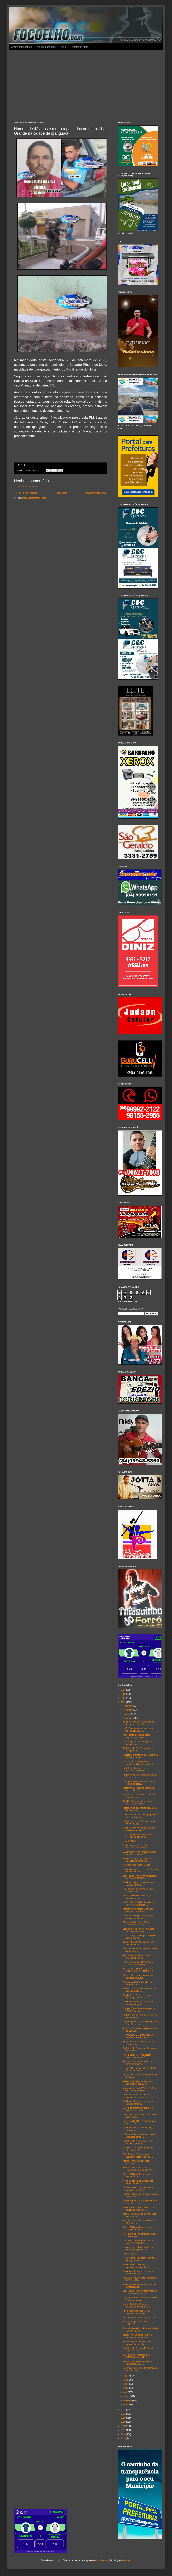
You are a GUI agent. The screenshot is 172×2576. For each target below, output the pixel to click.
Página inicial (61, 493)
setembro (128, 1718)
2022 (123, 2409)
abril (125, 2392)
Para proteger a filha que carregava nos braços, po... (139, 1936)
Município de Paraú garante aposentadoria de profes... (136, 2305)
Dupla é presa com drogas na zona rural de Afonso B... (139, 1829)
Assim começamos (21, 46)
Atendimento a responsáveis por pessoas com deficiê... (138, 1910)
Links (64, 46)
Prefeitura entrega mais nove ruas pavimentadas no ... (139, 2362)
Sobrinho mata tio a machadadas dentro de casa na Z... (138, 1723)
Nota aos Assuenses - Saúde (136, 1865)
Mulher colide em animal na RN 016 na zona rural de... (139, 1989)
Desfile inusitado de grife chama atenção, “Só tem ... (138, 2188)
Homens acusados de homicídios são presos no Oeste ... (140, 1870)
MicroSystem (101, 2560)
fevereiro (127, 2400)
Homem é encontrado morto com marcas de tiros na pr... (138, 2208)
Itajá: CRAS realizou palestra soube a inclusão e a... (139, 2215)
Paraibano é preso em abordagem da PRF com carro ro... (140, 1756)
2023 (123, 1702)
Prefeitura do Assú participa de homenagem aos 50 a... (137, 2082)
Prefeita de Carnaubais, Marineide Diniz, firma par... (139, 1795)
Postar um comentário (28, 486)
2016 (123, 2434)
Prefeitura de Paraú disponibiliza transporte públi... (138, 1749)
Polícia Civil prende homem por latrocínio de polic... (137, 2228)
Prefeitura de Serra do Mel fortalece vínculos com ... (139, 2349)
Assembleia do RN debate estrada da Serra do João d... (140, 2329)
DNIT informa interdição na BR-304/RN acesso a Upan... (137, 2356)
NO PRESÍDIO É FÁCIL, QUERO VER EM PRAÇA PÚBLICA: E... (139, 1969)
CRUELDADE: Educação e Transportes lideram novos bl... (138, 1762)
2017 (123, 2430)
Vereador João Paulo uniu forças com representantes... (138, 2241)
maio (125, 2388)
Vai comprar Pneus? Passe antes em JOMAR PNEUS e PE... (140, 2292)
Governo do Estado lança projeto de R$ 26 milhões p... (140, 1815)
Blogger (127, 2560)
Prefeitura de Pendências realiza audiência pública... (138, 2142)
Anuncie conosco (46, 46)
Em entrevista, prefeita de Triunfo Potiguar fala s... (138, 2042)
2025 (123, 1694)
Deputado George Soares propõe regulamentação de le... (138, 1916)
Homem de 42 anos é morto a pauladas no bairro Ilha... (137, 1859)
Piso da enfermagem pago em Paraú (140, 2317)
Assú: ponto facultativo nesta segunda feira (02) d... (136, 1736)
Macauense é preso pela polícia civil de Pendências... (140, 1949)
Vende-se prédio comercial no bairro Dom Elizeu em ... (140, 2023)
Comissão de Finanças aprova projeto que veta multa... (137, 1996)
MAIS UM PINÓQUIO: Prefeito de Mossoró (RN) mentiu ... (138, 1903)
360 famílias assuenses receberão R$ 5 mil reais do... (139, 2221)
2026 (123, 1690)
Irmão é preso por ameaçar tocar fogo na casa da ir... (138, 1729)
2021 (123, 2414)
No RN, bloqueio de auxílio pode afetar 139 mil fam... (138, 2182)
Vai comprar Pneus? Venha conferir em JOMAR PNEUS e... (139, 1877)
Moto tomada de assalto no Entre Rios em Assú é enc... (138, 1890)
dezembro (128, 1706)
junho (126, 2384)
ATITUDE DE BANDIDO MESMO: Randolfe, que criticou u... (138, 2036)
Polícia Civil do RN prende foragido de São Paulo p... (139, 2122)
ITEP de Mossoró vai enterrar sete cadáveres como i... (139, 2135)
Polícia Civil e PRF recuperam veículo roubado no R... (137, 2056)
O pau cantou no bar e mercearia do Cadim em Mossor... (140, 2298)
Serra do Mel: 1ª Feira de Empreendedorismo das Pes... (138, 2168)
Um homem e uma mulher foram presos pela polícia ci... (138, 1835)
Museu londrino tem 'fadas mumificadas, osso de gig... (137, 2265)
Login (58, 2560)
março (126, 2396)
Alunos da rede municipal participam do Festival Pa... (140, 2279)
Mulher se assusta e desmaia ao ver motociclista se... (140, 2285)
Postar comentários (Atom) (34, 498)
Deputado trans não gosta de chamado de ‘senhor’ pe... (136, 2095)
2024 (123, 1698)
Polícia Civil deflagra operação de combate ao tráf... (138, 1896)
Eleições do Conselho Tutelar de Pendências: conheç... (138, 1923)
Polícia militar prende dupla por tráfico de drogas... (137, 2062)
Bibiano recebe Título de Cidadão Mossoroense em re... (138, 1930)
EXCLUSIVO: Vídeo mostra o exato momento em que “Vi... (139, 1853)
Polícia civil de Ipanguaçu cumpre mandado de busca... (138, 1976)
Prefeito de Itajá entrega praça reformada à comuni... (137, 1769)
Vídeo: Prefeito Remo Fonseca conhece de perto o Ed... (137, 2336)
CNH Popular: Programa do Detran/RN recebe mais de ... (138, 2155)
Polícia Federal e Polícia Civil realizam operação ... (136, 1956)
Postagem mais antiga (95, 493)
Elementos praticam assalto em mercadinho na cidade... (137, 2342)
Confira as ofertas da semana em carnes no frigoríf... (138, 1883)
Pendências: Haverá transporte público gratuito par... (137, 1802)
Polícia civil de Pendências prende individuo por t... (139, 2235)
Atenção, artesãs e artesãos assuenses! (136, 2162)
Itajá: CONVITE (130, 1841)
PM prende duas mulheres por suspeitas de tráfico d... (137, 2312)
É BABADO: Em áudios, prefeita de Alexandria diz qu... (139, 2069)
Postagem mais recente (26, 493)
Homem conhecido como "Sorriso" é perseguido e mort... (140, 2259)
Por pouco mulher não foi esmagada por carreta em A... (140, 2369)
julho (125, 2380)
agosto (126, 2376)
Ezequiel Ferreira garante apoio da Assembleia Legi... (139, 2009)
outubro (127, 1714)
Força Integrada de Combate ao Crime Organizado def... (138, 1963)
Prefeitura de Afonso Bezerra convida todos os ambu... (140, 2195)
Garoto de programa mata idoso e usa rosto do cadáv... (138, 2109)
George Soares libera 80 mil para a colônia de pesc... (139, 1782)
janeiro (126, 2404)
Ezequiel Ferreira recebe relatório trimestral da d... (138, 2149)
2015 (123, 2438)
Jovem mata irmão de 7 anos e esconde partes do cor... (137, 1846)
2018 (123, 2426)
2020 (123, 2418)
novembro (128, 1710)
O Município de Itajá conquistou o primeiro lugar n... (138, 1742)
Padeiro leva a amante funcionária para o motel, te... (139, 1822)
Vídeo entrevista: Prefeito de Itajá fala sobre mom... (138, 1943)
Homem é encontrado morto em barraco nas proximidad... (138, 2248)
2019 (123, 2422)
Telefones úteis (80, 46)
